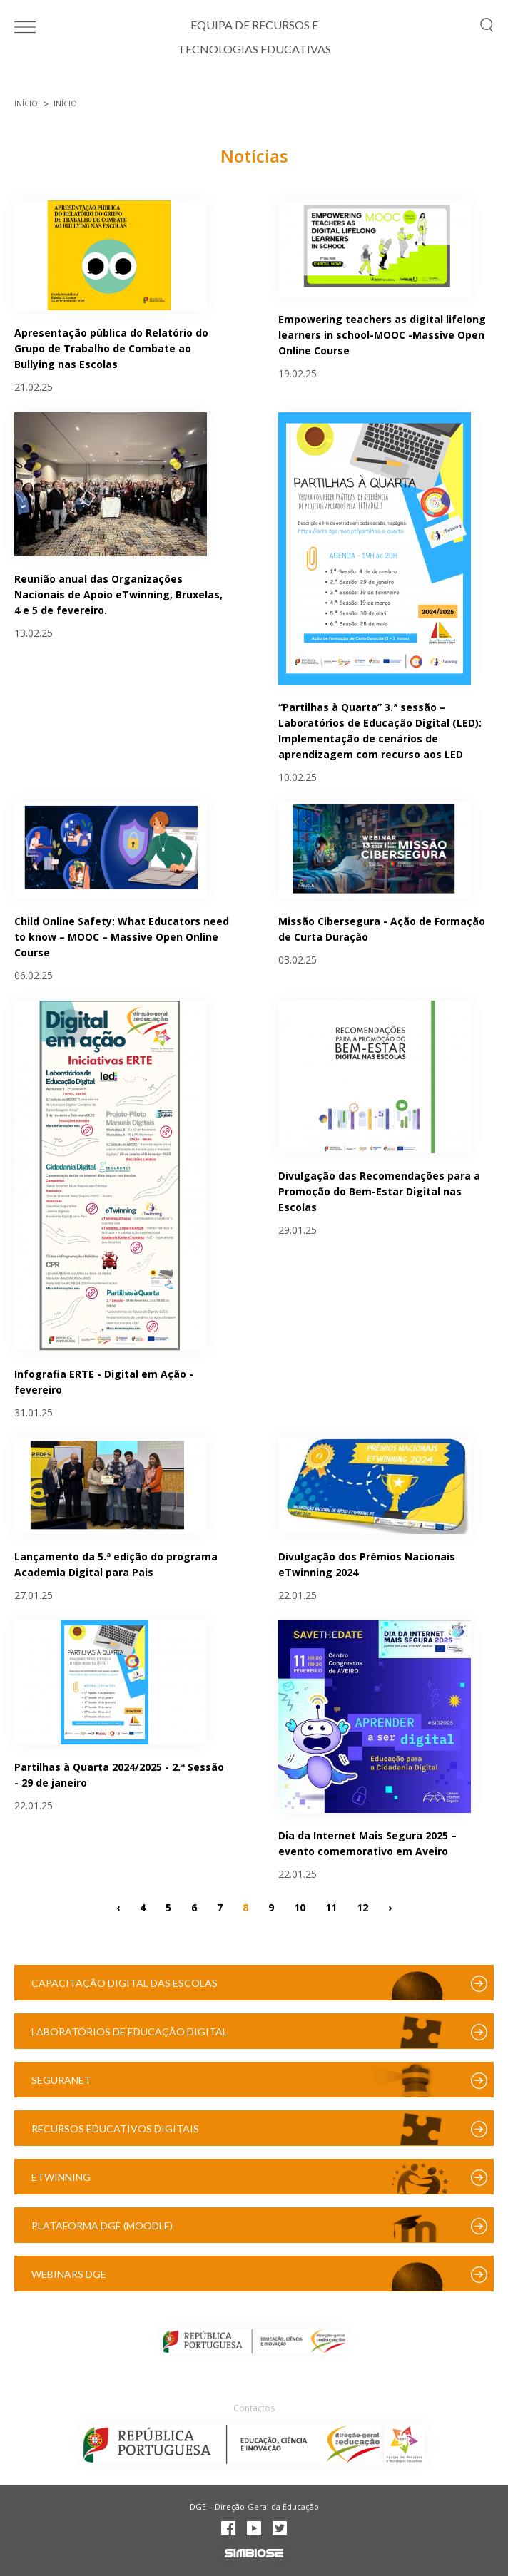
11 (331, 1906)
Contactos (254, 2408)
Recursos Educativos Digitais (115, 2128)
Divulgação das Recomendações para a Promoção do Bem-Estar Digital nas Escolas (379, 1191)
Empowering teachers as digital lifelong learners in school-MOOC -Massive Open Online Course (382, 334)
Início (26, 103)
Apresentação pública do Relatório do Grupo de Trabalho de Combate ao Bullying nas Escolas (111, 348)
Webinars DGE (68, 2274)
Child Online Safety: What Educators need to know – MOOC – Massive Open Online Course (121, 936)
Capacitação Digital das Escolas (124, 1983)
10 (299, 1906)
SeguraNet (61, 2080)
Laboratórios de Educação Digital (129, 2031)
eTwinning (61, 2177)
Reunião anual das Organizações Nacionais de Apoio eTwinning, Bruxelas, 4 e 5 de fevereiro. (118, 594)
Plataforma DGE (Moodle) (102, 2225)
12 (362, 1906)
